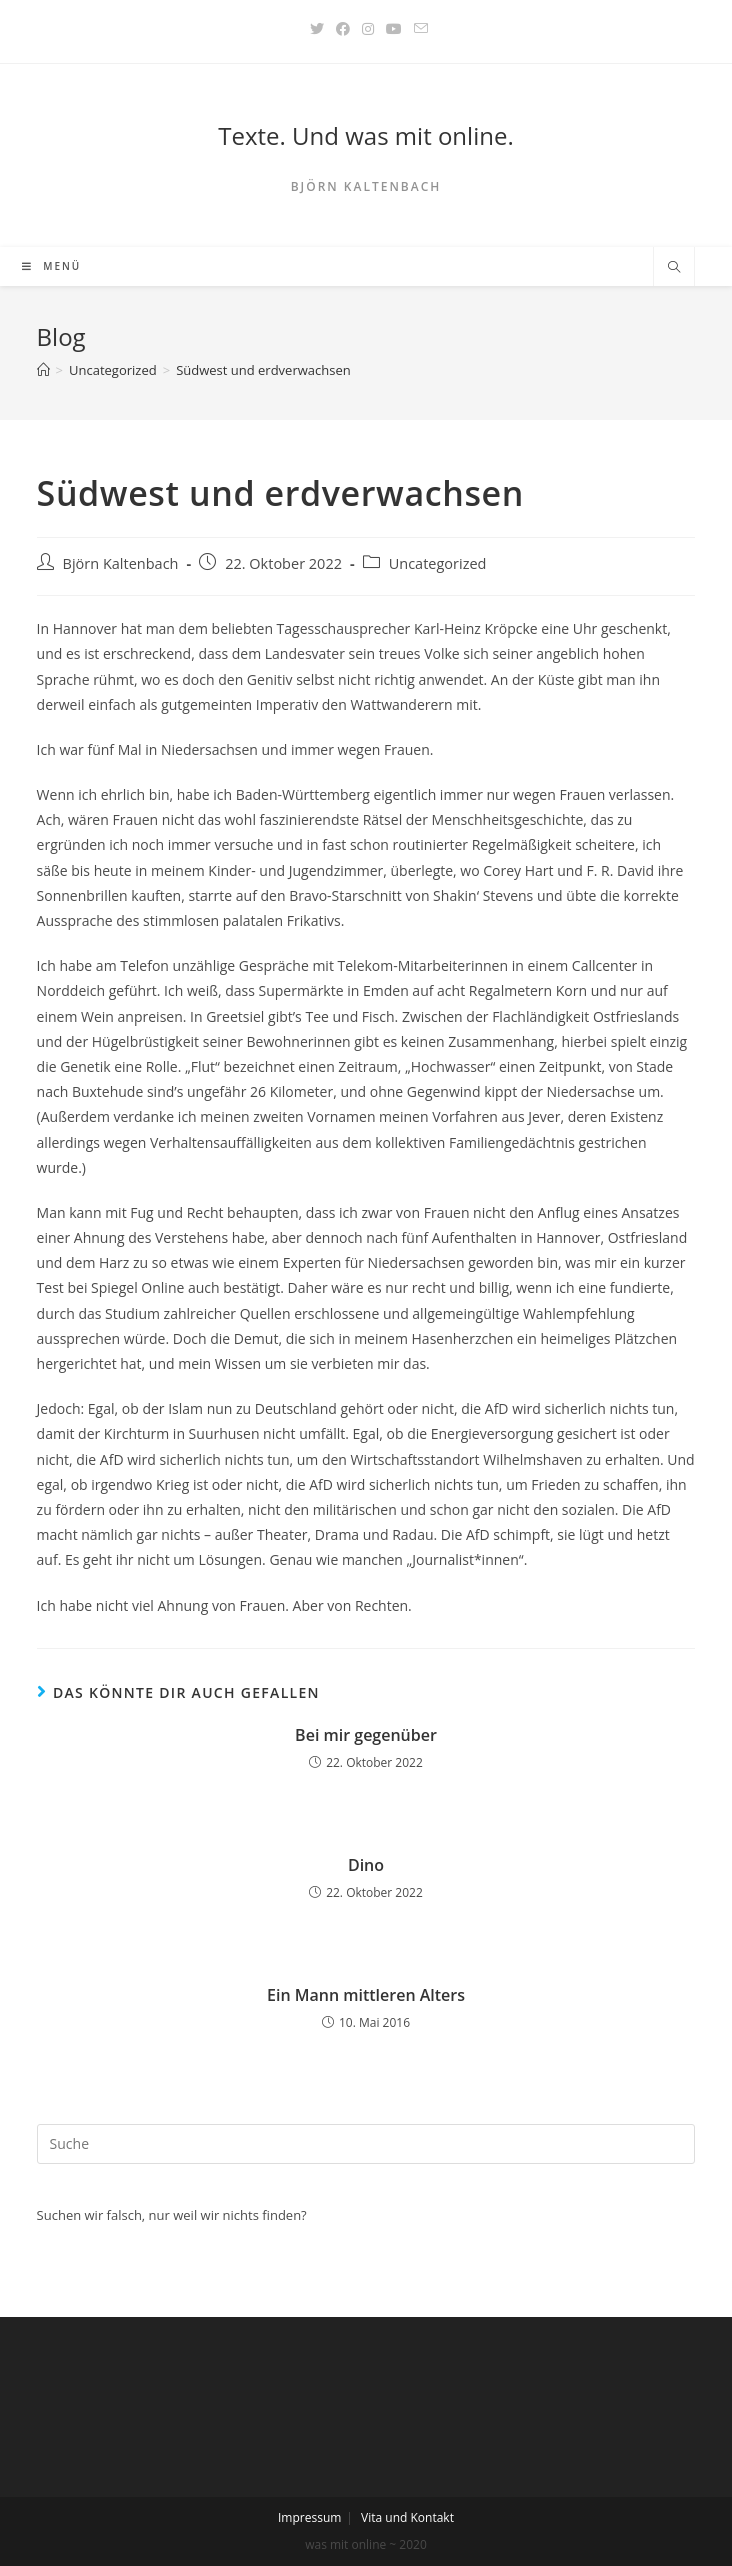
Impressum (309, 2517)
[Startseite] (43, 370)
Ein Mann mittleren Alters (366, 1995)
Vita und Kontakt (407, 2517)
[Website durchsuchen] (674, 268)
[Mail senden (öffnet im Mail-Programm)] (418, 29)
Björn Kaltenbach (121, 563)
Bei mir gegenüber (366, 1735)
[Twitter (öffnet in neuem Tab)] (317, 29)
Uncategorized (438, 563)
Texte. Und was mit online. (365, 135)
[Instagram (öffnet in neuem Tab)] (368, 29)
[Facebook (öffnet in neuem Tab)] (343, 29)
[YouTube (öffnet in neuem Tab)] (394, 29)
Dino (366, 1865)
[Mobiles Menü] (52, 266)
